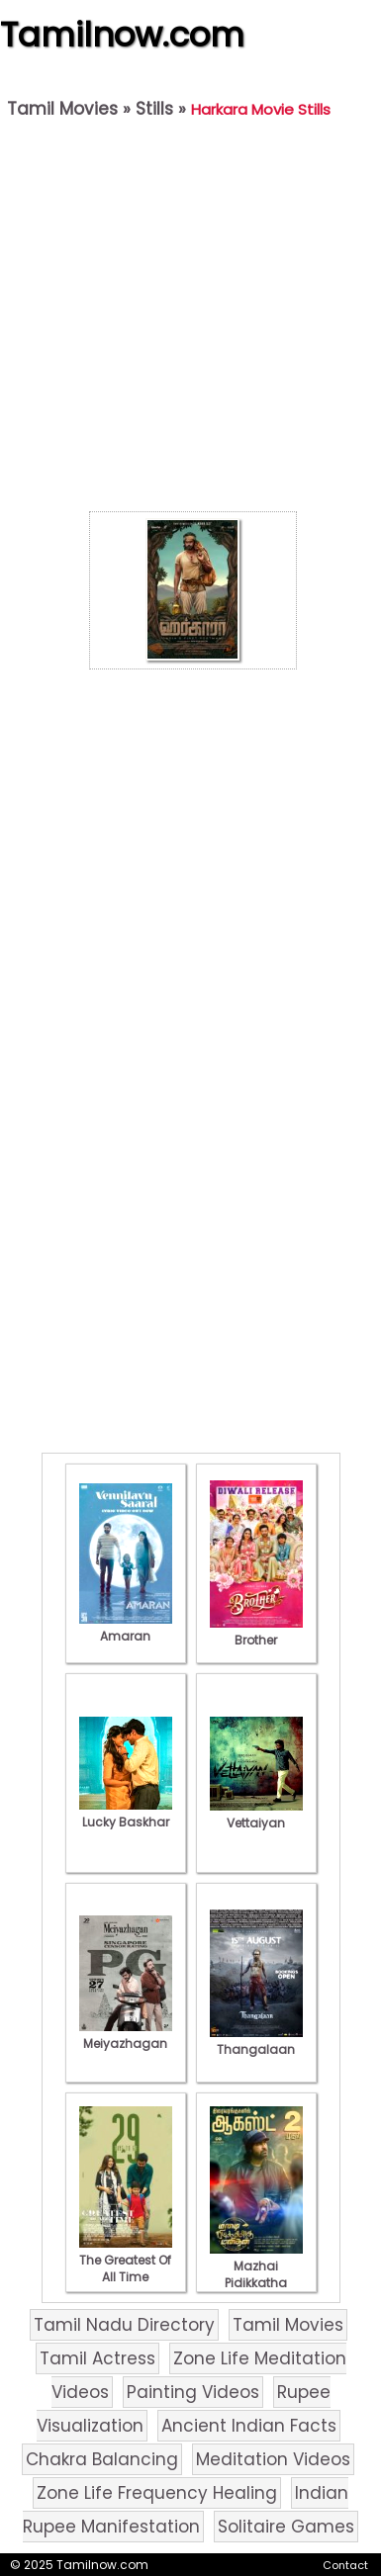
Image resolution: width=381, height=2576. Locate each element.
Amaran (125, 1627)
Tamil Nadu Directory (124, 2325)
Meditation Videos (273, 2459)
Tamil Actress (97, 2358)
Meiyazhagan (125, 2035)
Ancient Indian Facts (248, 2426)
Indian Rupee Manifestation (185, 2509)
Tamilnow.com (122, 34)
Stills (154, 109)
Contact (345, 2565)
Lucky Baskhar (125, 1813)
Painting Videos (193, 2392)
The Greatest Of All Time (125, 2260)
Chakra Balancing (102, 2459)
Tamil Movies (62, 109)
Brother (256, 1631)
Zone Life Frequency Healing (157, 2493)
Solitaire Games (286, 2526)
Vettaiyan (256, 1814)
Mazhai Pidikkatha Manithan (256, 2274)
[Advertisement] (185, 319)
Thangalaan (256, 2041)
